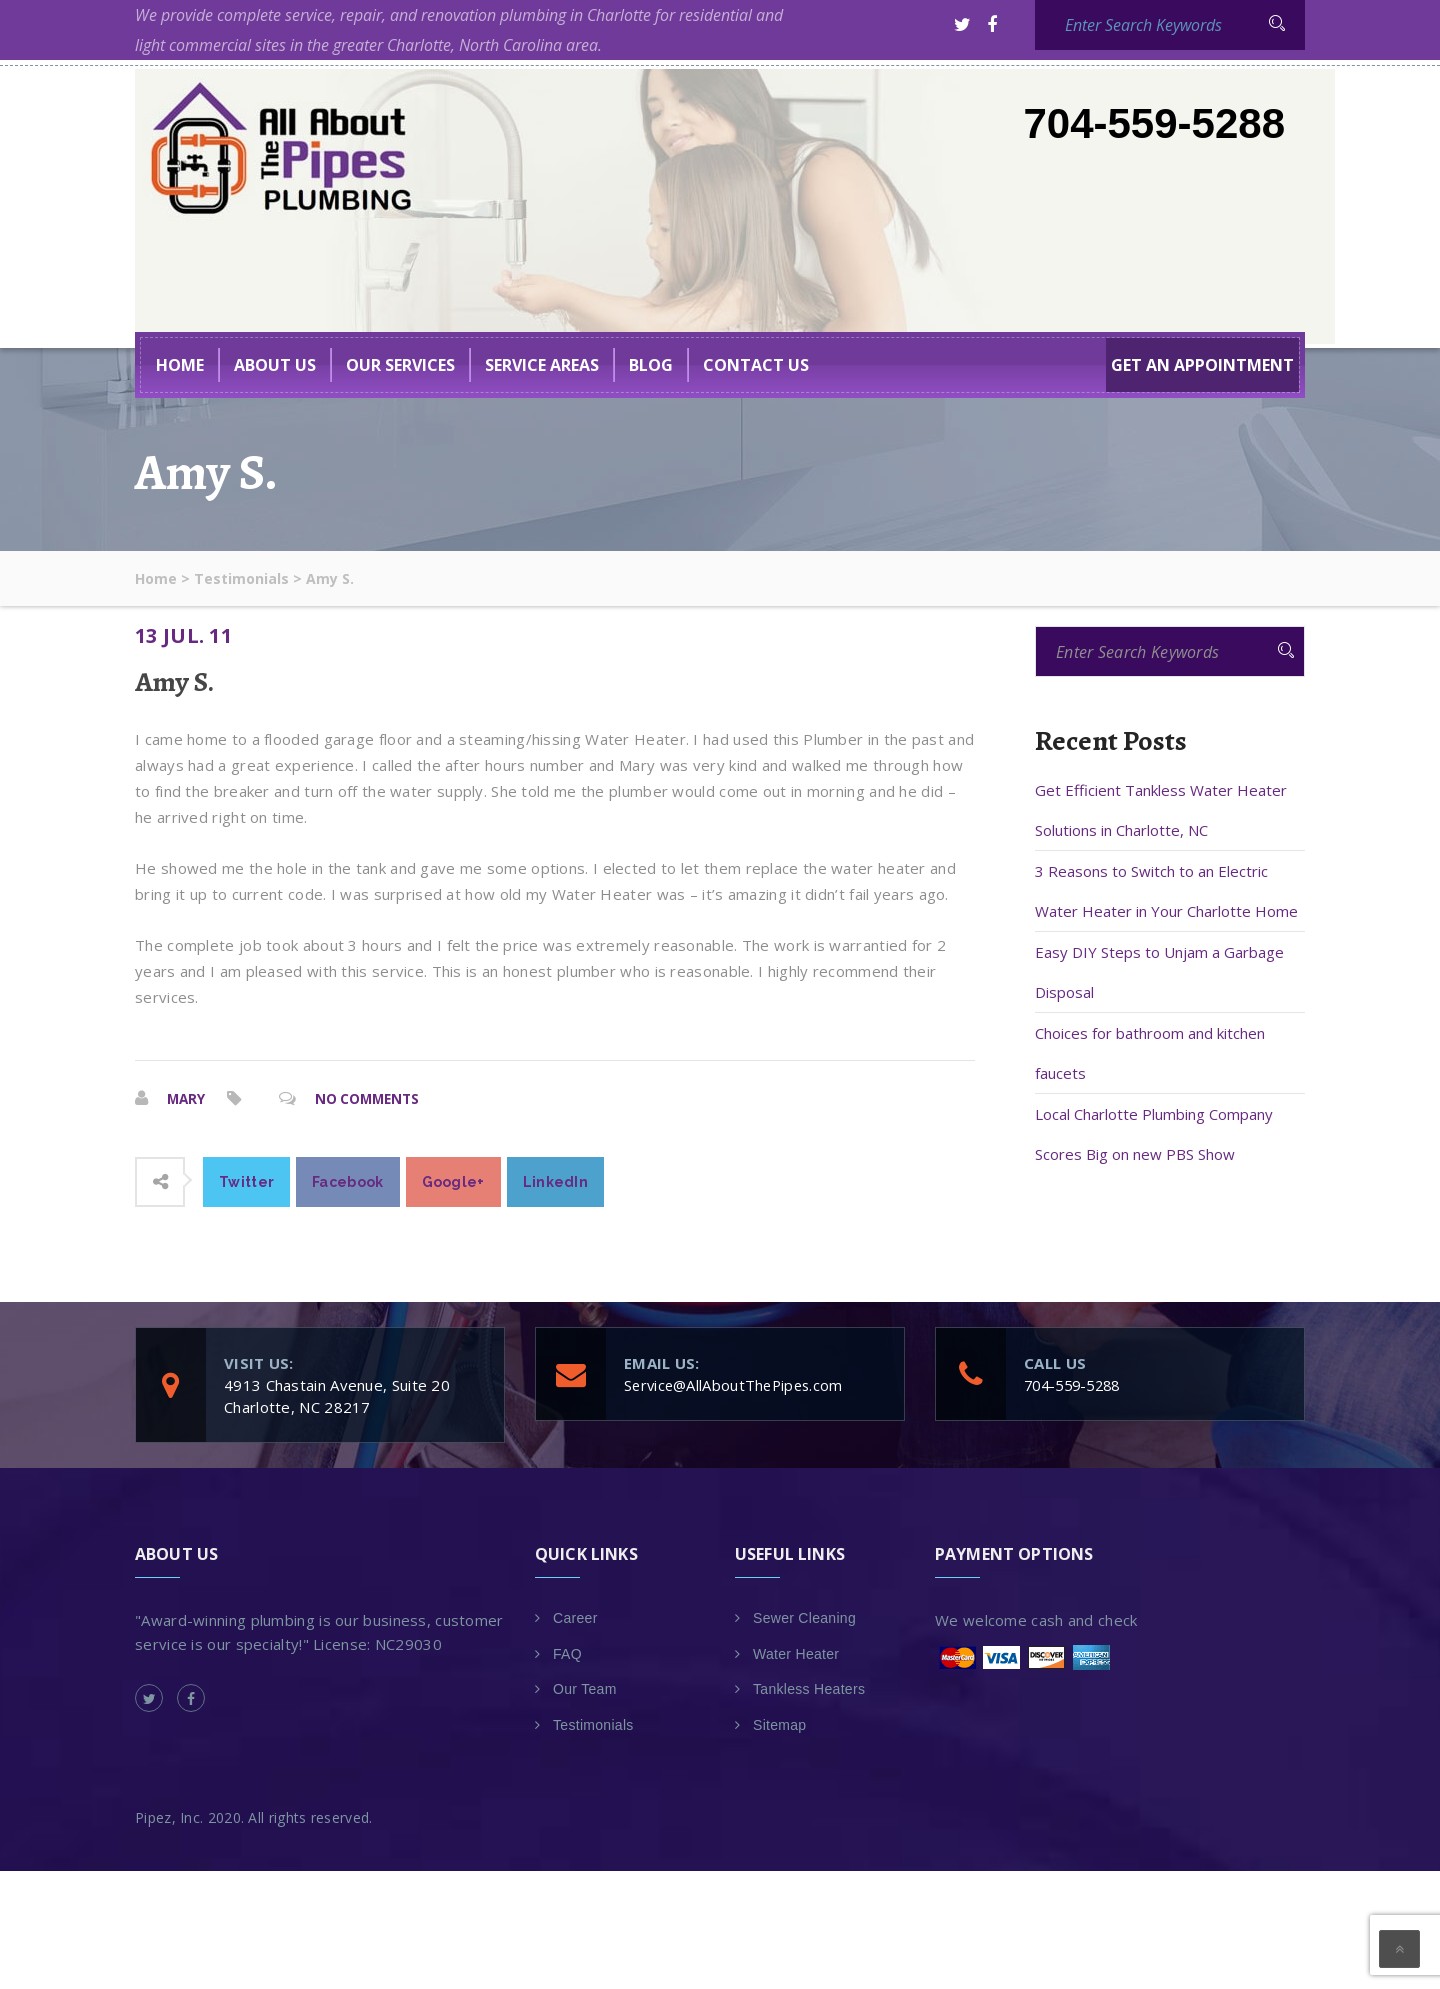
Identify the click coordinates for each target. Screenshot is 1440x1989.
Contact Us (756, 365)
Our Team (585, 1688)
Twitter (246, 1181)
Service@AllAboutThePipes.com (737, 1384)
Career (575, 1617)
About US (275, 365)
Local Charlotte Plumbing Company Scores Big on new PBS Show (1154, 1134)
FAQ (567, 1653)
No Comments (371, 1098)
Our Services (400, 365)
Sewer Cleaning (804, 1617)
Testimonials (593, 1724)
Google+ (453, 1181)
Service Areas (542, 365)
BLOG (651, 365)
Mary (187, 1098)
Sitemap (779, 1724)
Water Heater (796, 1653)
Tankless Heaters (809, 1688)
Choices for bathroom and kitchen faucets (1150, 1053)
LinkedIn (555, 1181)
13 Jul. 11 (183, 636)
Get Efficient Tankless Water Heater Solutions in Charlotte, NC (1161, 810)
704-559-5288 (1154, 123)
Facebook (347, 1181)
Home (180, 365)
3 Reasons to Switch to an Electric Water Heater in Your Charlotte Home (1166, 891)
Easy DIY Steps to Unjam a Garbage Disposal (1159, 972)
